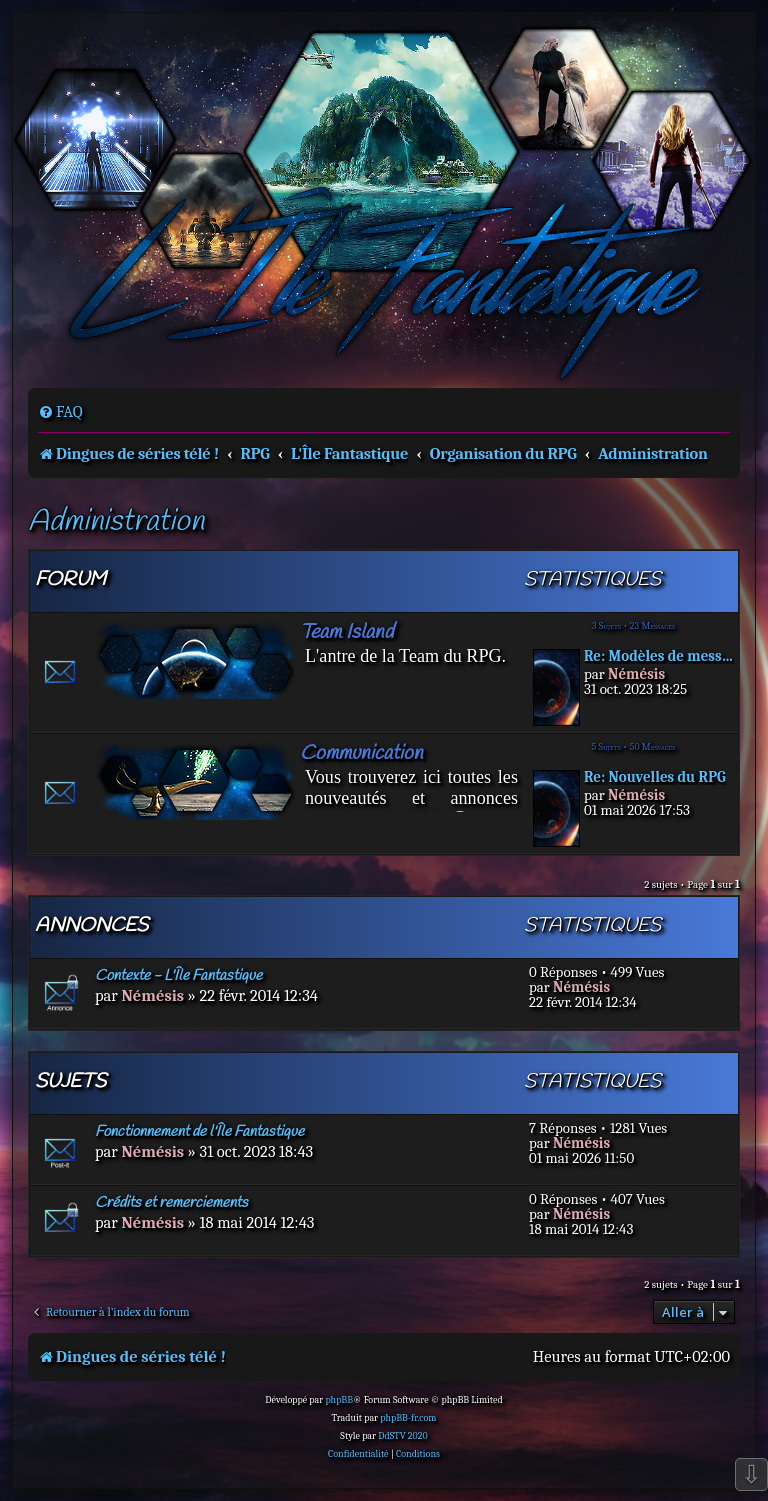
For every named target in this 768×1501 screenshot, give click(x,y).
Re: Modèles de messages (659, 656)
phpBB (339, 1400)
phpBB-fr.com (408, 1418)
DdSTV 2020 (402, 1436)
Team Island (346, 632)
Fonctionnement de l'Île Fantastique (199, 1132)
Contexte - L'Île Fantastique (178, 976)
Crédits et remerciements (171, 1203)
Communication (361, 753)
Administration (116, 522)
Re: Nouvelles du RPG (655, 777)
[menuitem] (60, 412)
